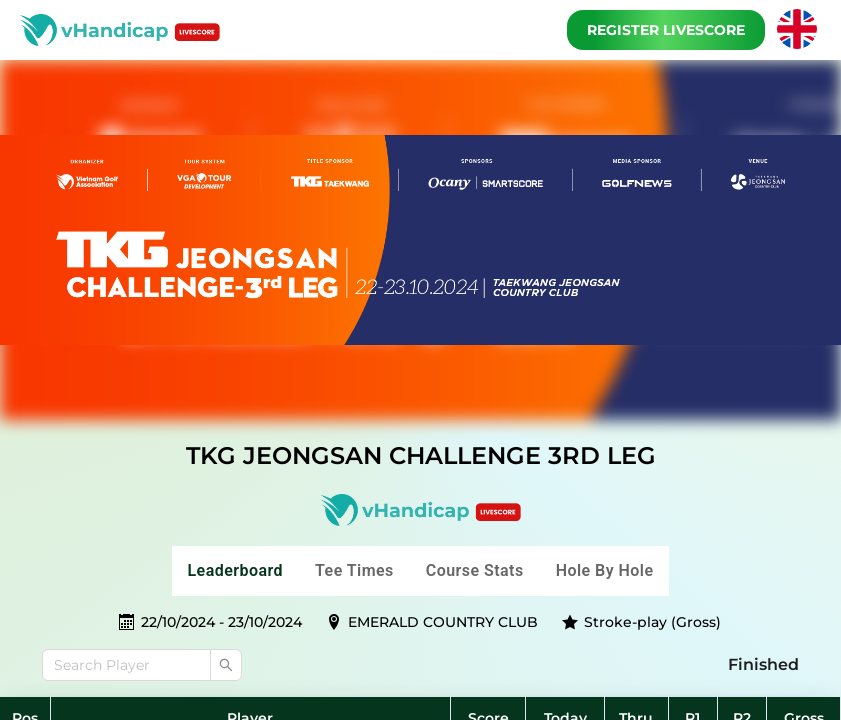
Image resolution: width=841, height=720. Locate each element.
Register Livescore (666, 30)
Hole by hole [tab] (605, 571)
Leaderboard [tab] (236, 571)
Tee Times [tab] (354, 571)
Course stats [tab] (475, 571)
